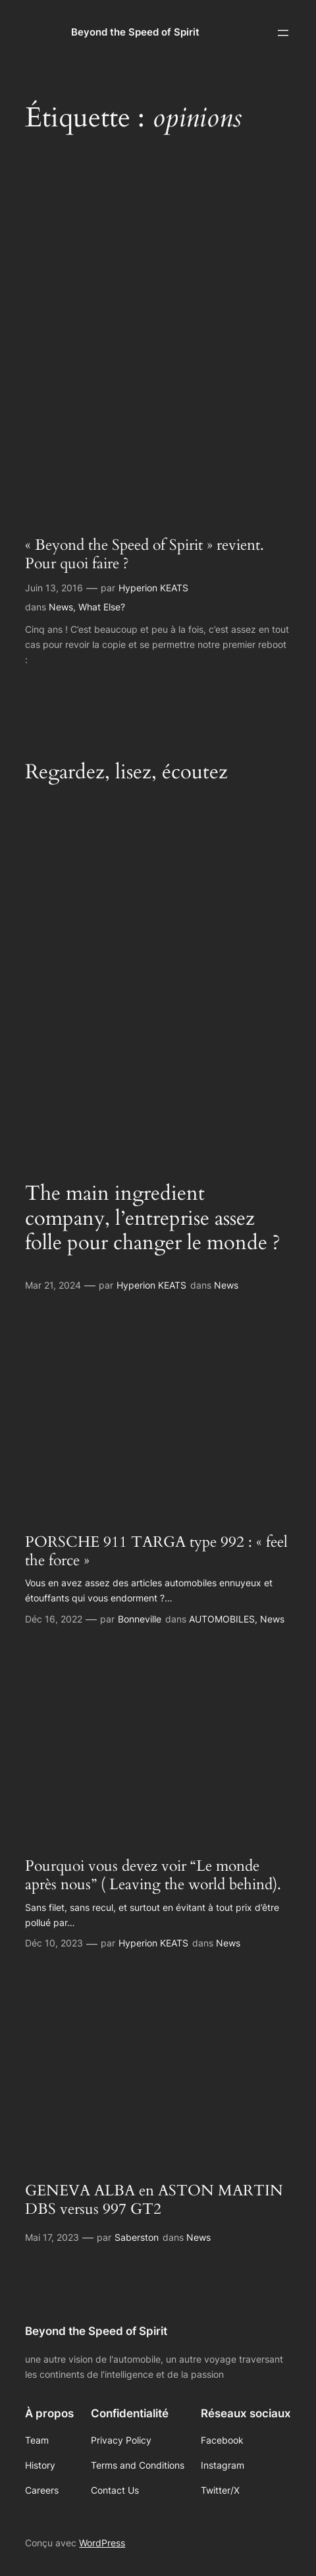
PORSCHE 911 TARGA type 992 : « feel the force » (156, 1551)
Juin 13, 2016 (54, 587)
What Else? (101, 606)
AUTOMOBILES (222, 1618)
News (61, 606)
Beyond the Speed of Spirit (135, 32)
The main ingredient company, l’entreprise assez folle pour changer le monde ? (152, 1218)
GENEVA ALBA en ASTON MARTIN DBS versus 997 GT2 (154, 2200)
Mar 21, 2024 (53, 1285)
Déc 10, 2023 (54, 1942)
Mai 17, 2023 (52, 2237)
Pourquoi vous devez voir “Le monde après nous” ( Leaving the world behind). (153, 1875)
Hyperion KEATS (153, 587)
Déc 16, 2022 (53, 1618)
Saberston (137, 2237)
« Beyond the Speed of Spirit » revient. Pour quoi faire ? (144, 554)
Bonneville (139, 1618)
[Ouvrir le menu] (283, 33)
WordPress (102, 2542)
